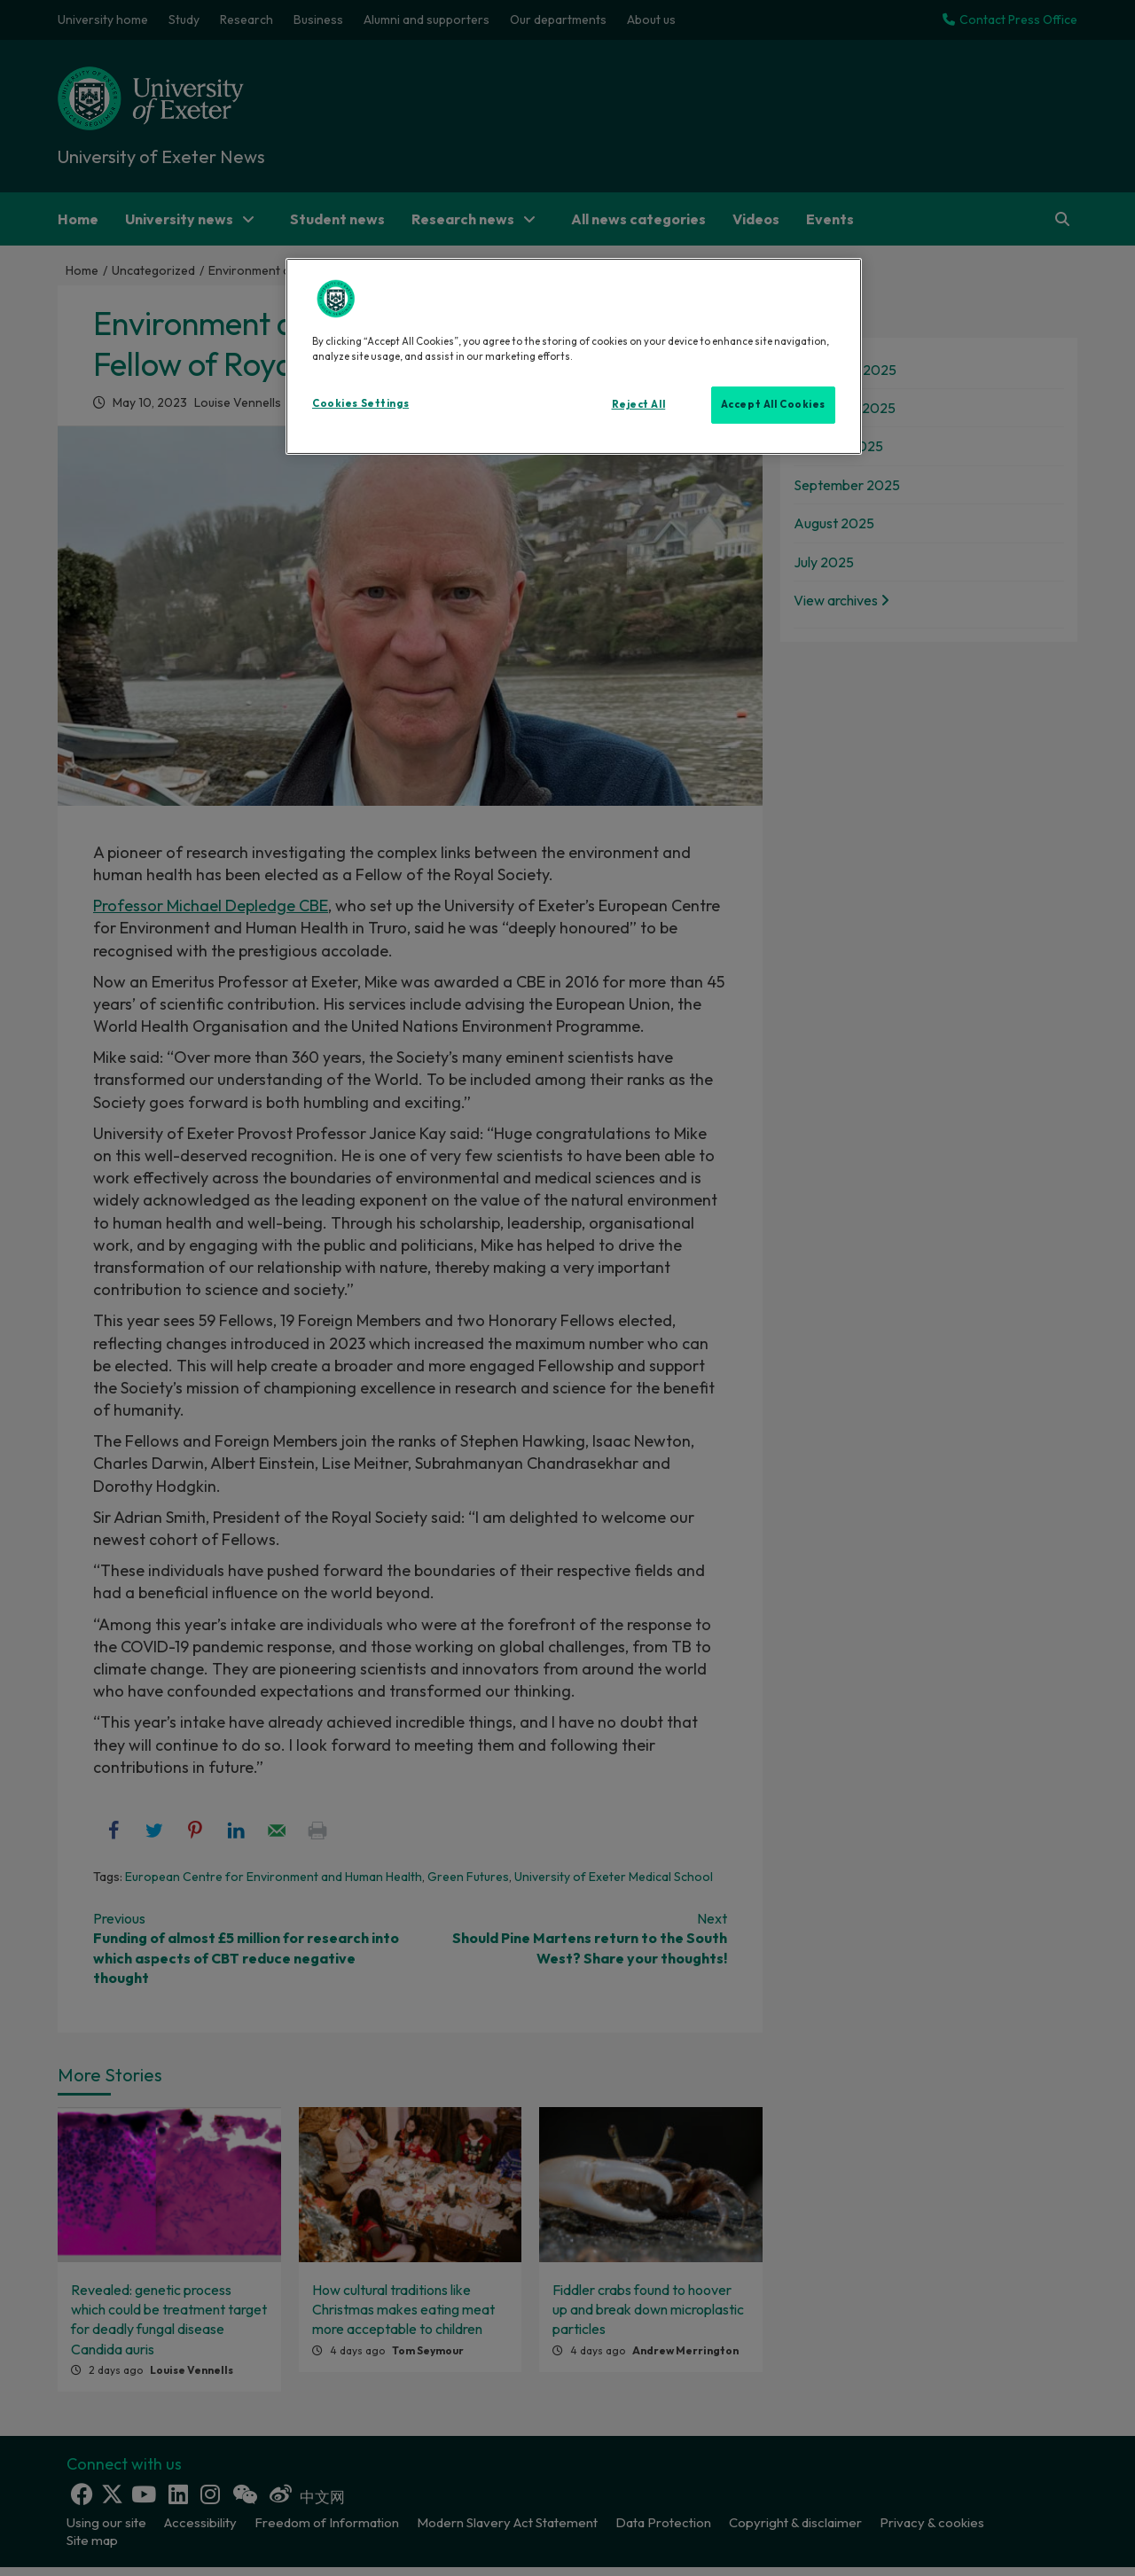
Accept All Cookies (773, 404)
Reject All (639, 404)
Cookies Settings (360, 403)
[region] (574, 356)
